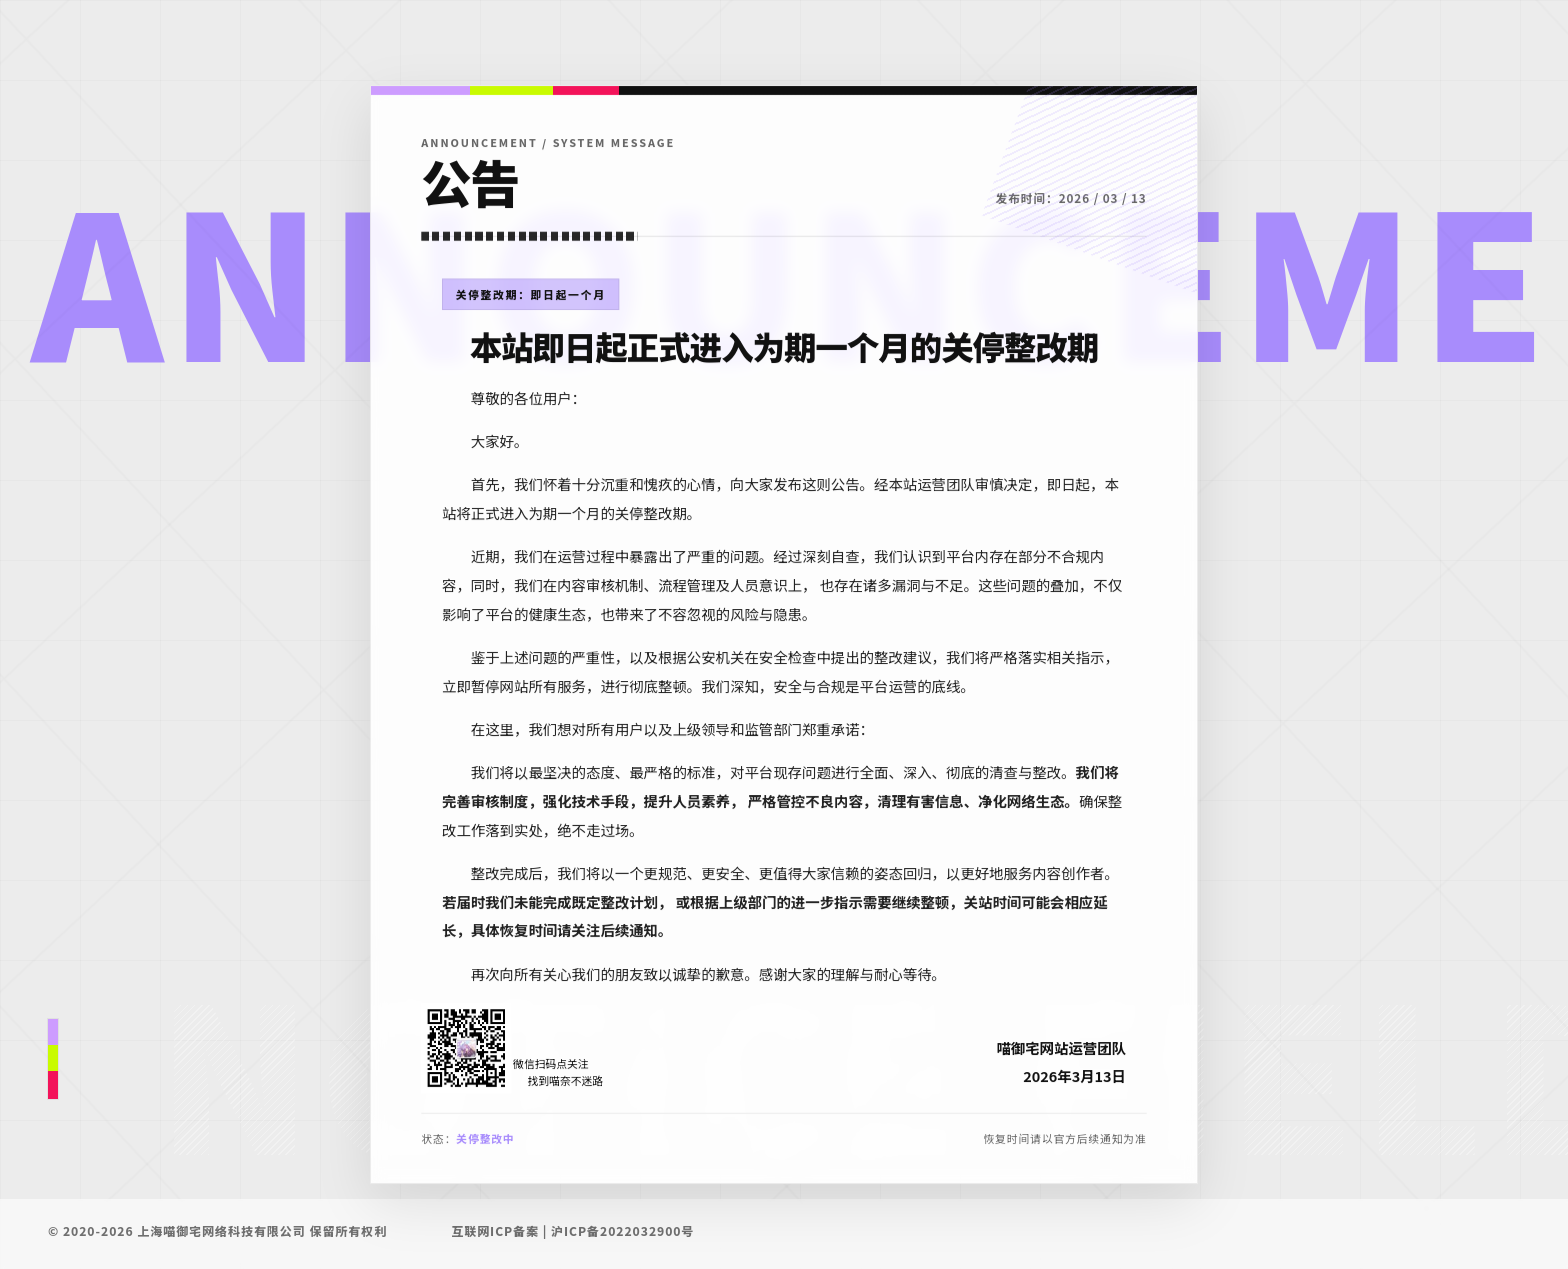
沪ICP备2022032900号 (622, 1230)
